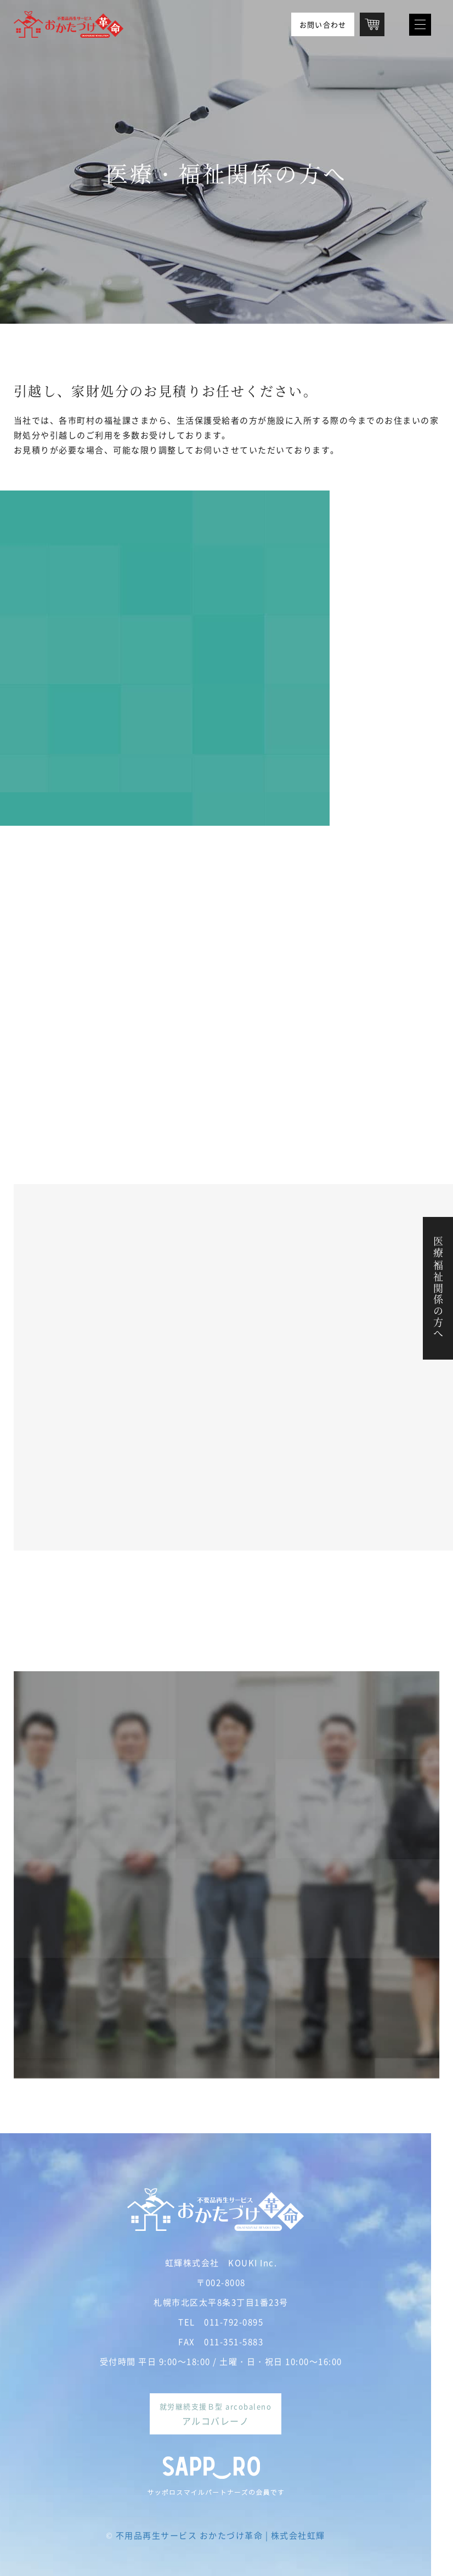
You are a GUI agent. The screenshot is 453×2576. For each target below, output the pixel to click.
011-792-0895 (233, 2322)
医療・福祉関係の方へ (438, 1288)
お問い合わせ (323, 24)
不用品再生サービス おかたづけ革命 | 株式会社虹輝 (220, 2535)
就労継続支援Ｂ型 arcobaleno (216, 2414)
